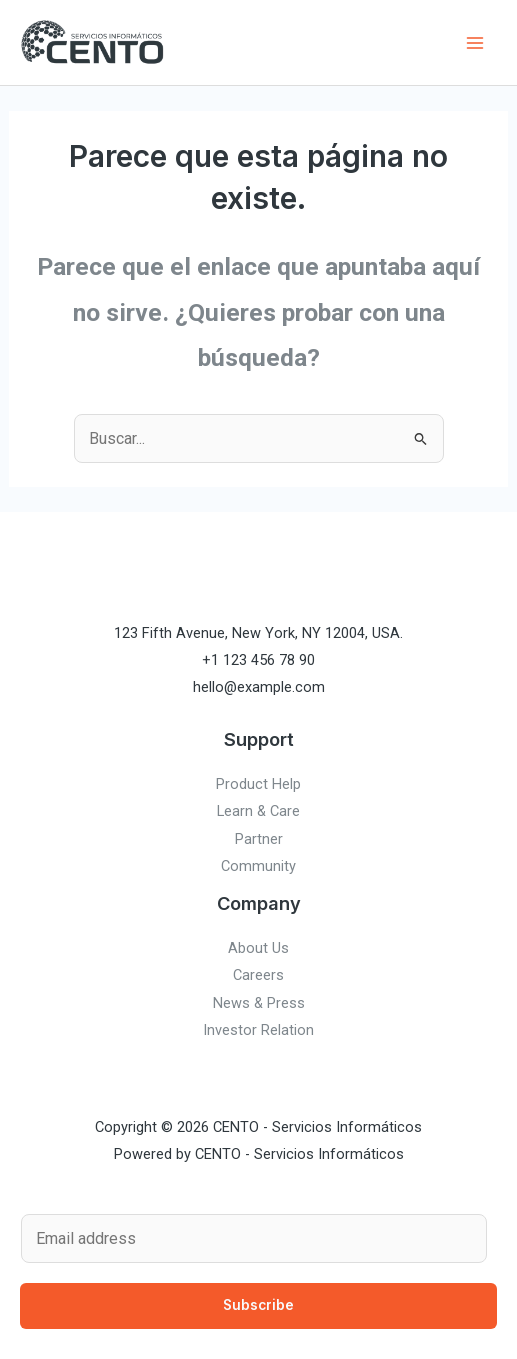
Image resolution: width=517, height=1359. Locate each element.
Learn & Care (258, 811)
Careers (258, 975)
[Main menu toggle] (474, 42)
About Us (258, 948)
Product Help (258, 784)
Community (258, 866)
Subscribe (258, 1305)
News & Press (259, 1003)
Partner (259, 839)
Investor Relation (258, 1030)
